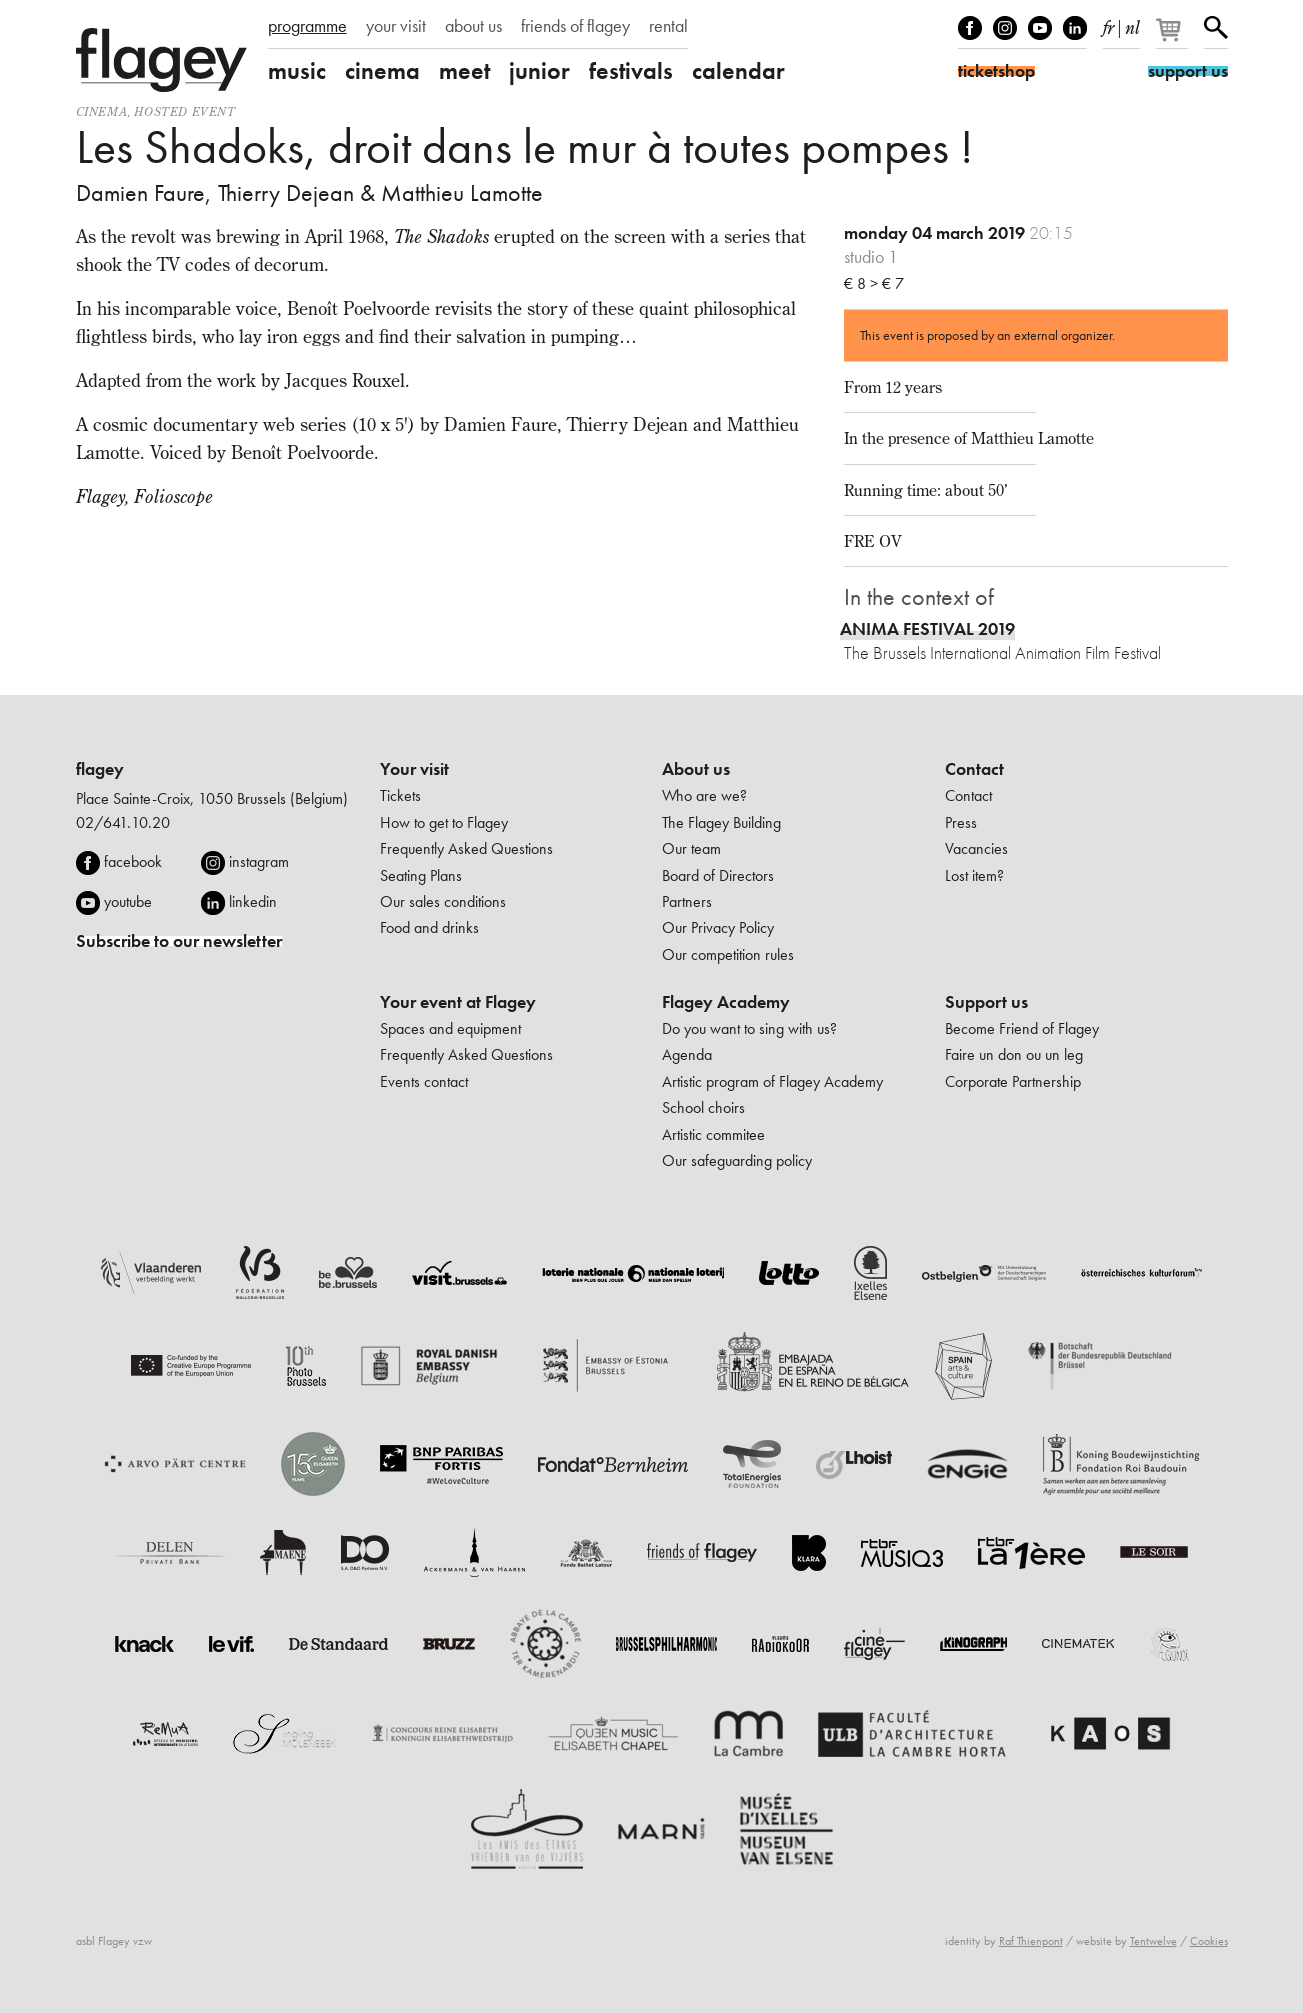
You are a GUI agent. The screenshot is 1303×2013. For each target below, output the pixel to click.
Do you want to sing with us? (749, 1028)
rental (668, 26)
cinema (382, 71)
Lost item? (974, 875)
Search (1216, 28)
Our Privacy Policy (718, 927)
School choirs (703, 1107)
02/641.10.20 (123, 822)
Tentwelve (1153, 1941)
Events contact (424, 1081)
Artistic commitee (713, 1134)
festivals (631, 71)
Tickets (400, 795)
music (297, 71)
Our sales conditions (443, 901)
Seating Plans (421, 875)
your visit (396, 26)
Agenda (687, 1054)
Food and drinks (429, 927)
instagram (259, 861)
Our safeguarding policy (737, 1160)
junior (539, 71)
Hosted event (184, 111)
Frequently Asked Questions (466, 848)
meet (464, 71)
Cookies (1209, 1941)
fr (1108, 24)
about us (473, 26)
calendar (738, 71)
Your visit (414, 769)
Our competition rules (728, 954)
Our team (691, 848)
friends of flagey (575, 26)
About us (696, 769)
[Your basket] (1173, 38)
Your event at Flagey (458, 1002)
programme (307, 26)
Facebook (970, 28)
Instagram (1005, 28)
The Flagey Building (721, 822)
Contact (974, 769)
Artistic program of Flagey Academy (772, 1081)
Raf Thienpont (1031, 1941)
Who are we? (704, 795)
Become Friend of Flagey (1022, 1028)
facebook (133, 861)
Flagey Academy (726, 1002)
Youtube (1040, 28)
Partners (687, 901)
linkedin (253, 901)
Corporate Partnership (1013, 1081)
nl (1132, 24)
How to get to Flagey (444, 822)
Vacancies (976, 848)
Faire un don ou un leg (1014, 1054)
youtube (128, 901)
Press (961, 822)
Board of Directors (718, 875)
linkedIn (1075, 28)
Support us (986, 1002)
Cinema (102, 111)
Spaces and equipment (450, 1028)
